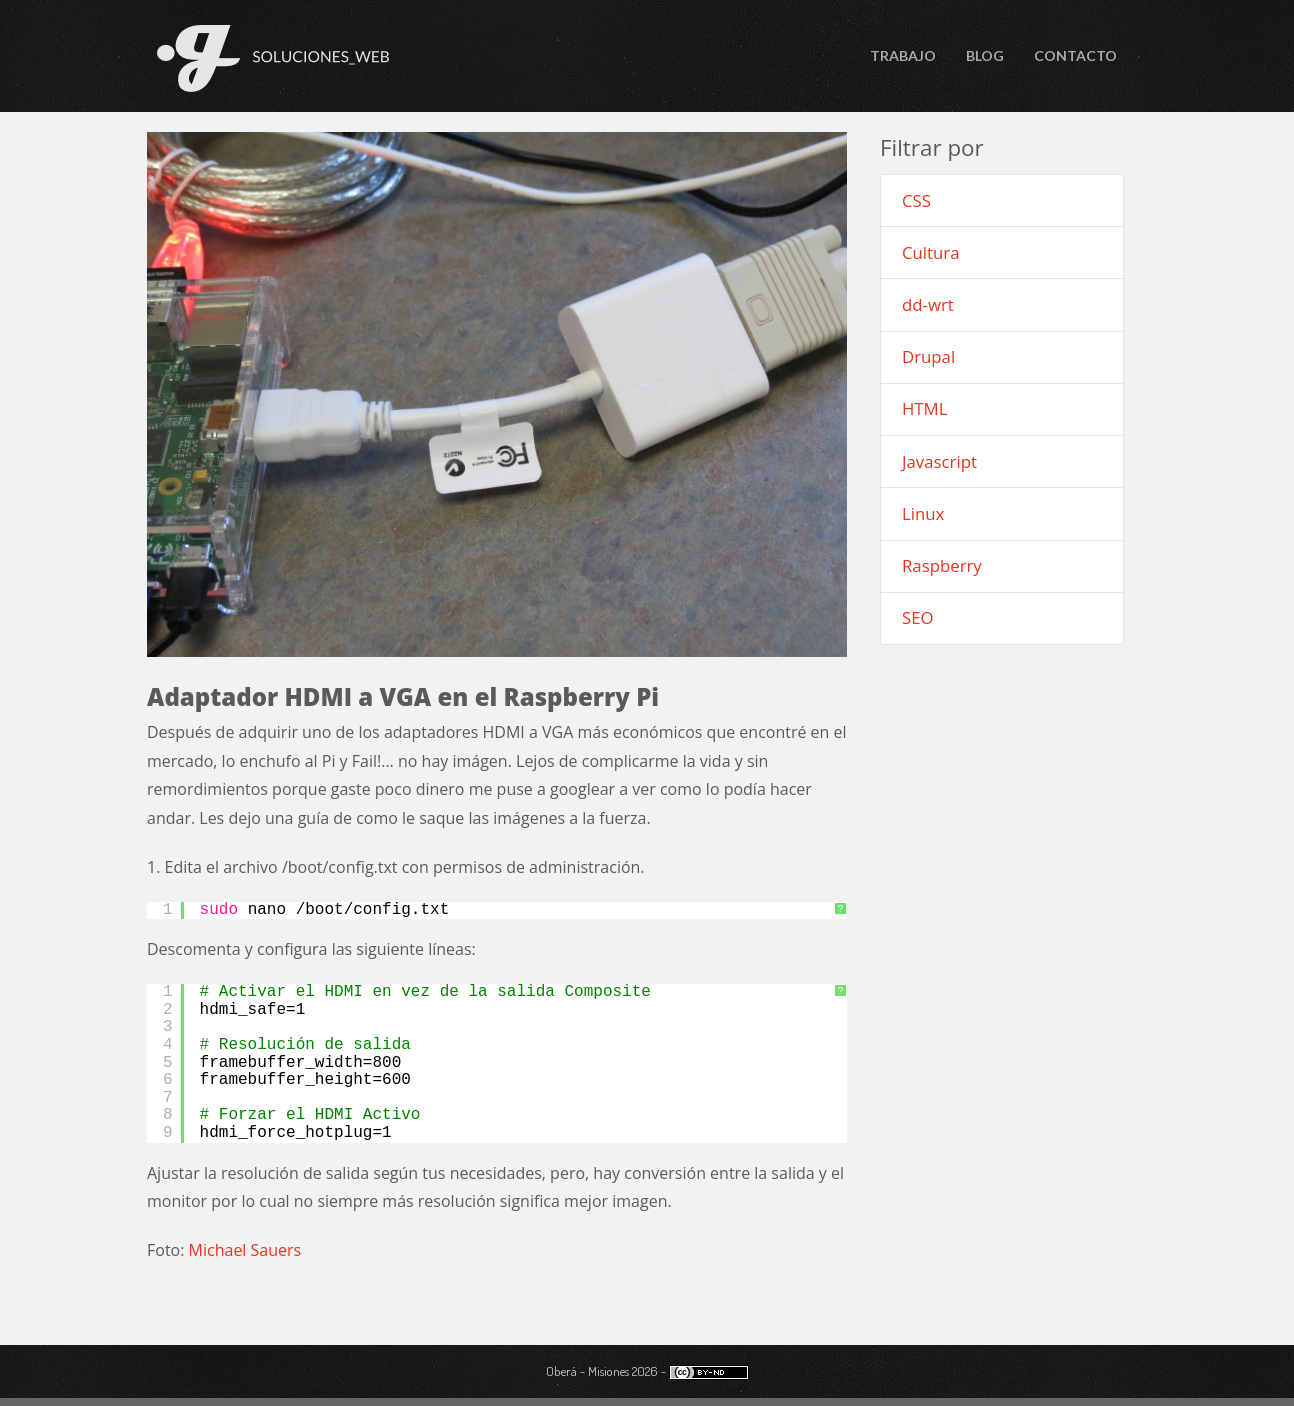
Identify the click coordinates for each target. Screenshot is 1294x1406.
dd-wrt (928, 304)
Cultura (931, 252)
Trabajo (903, 55)
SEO (918, 617)
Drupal (928, 356)
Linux (923, 513)
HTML (924, 408)
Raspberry (942, 565)
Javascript (939, 461)
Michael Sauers (245, 1250)
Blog (985, 55)
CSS (916, 200)
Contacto (1075, 55)
